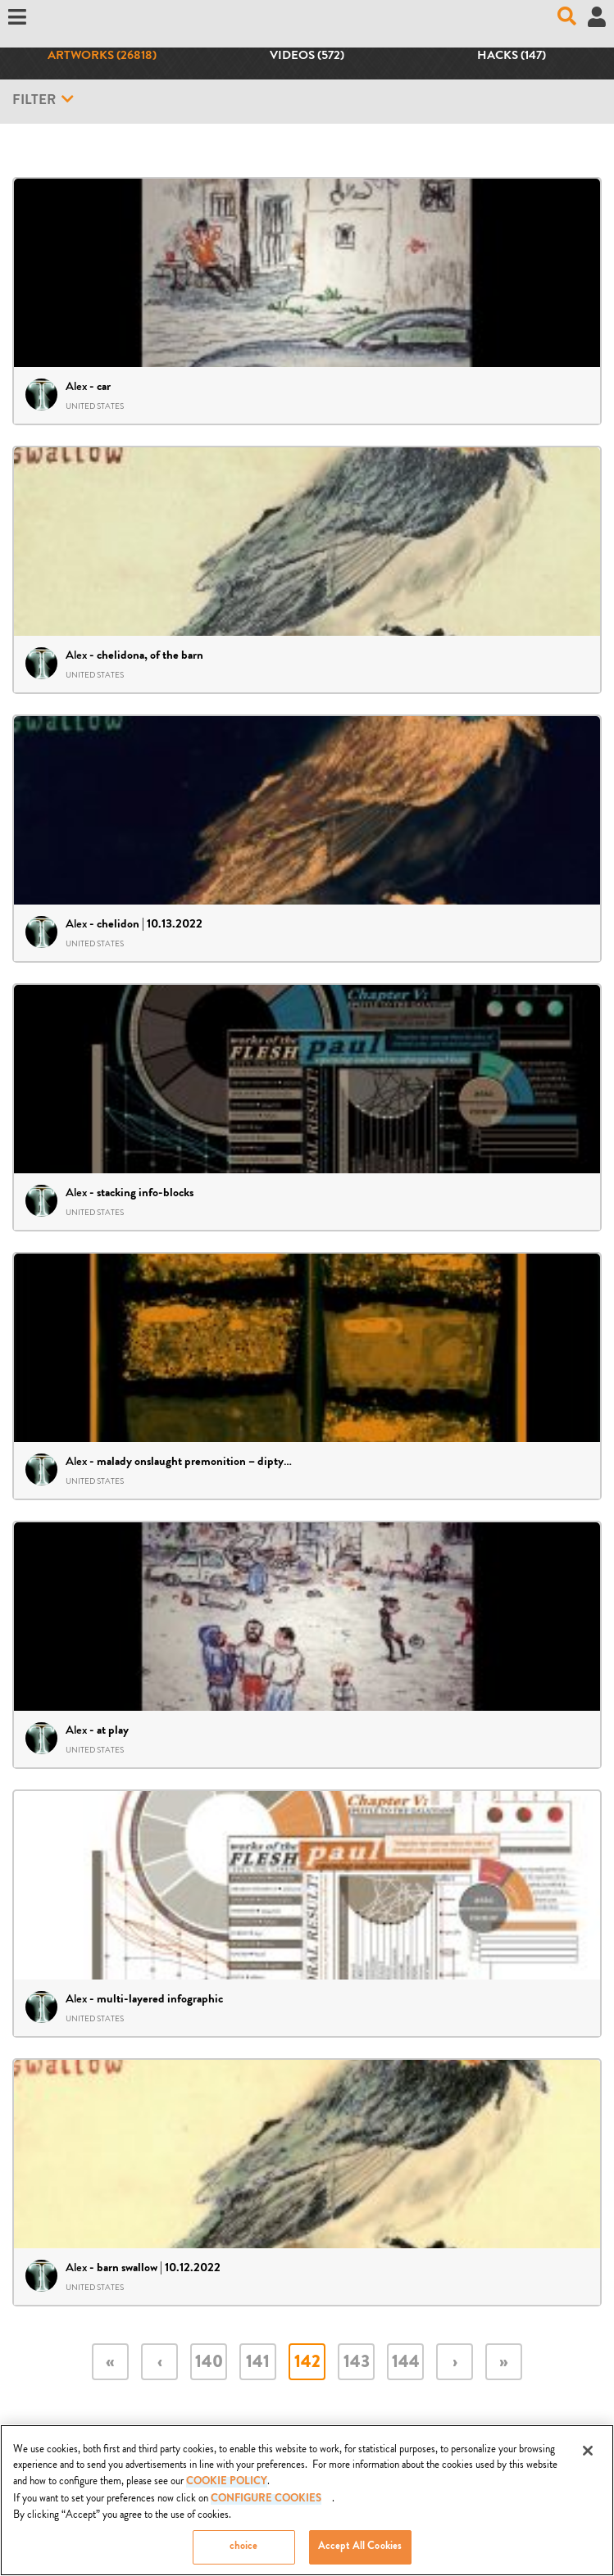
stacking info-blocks (145, 1194)
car (104, 387)
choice (244, 2552)
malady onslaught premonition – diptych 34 (204, 1462)
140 (209, 2363)
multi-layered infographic (160, 2000)
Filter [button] (43, 100)
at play (113, 1731)
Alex (76, 386)
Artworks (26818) (102, 56)
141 (258, 2363)
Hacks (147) (511, 56)
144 (406, 2363)
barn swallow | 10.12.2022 (159, 2268)
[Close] (588, 2456)
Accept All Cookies (360, 2552)
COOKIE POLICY (226, 2487)
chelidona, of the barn (150, 656)
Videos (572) (307, 56)
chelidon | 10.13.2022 (149, 925)
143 (356, 2363)
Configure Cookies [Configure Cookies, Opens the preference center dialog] (266, 2505)
